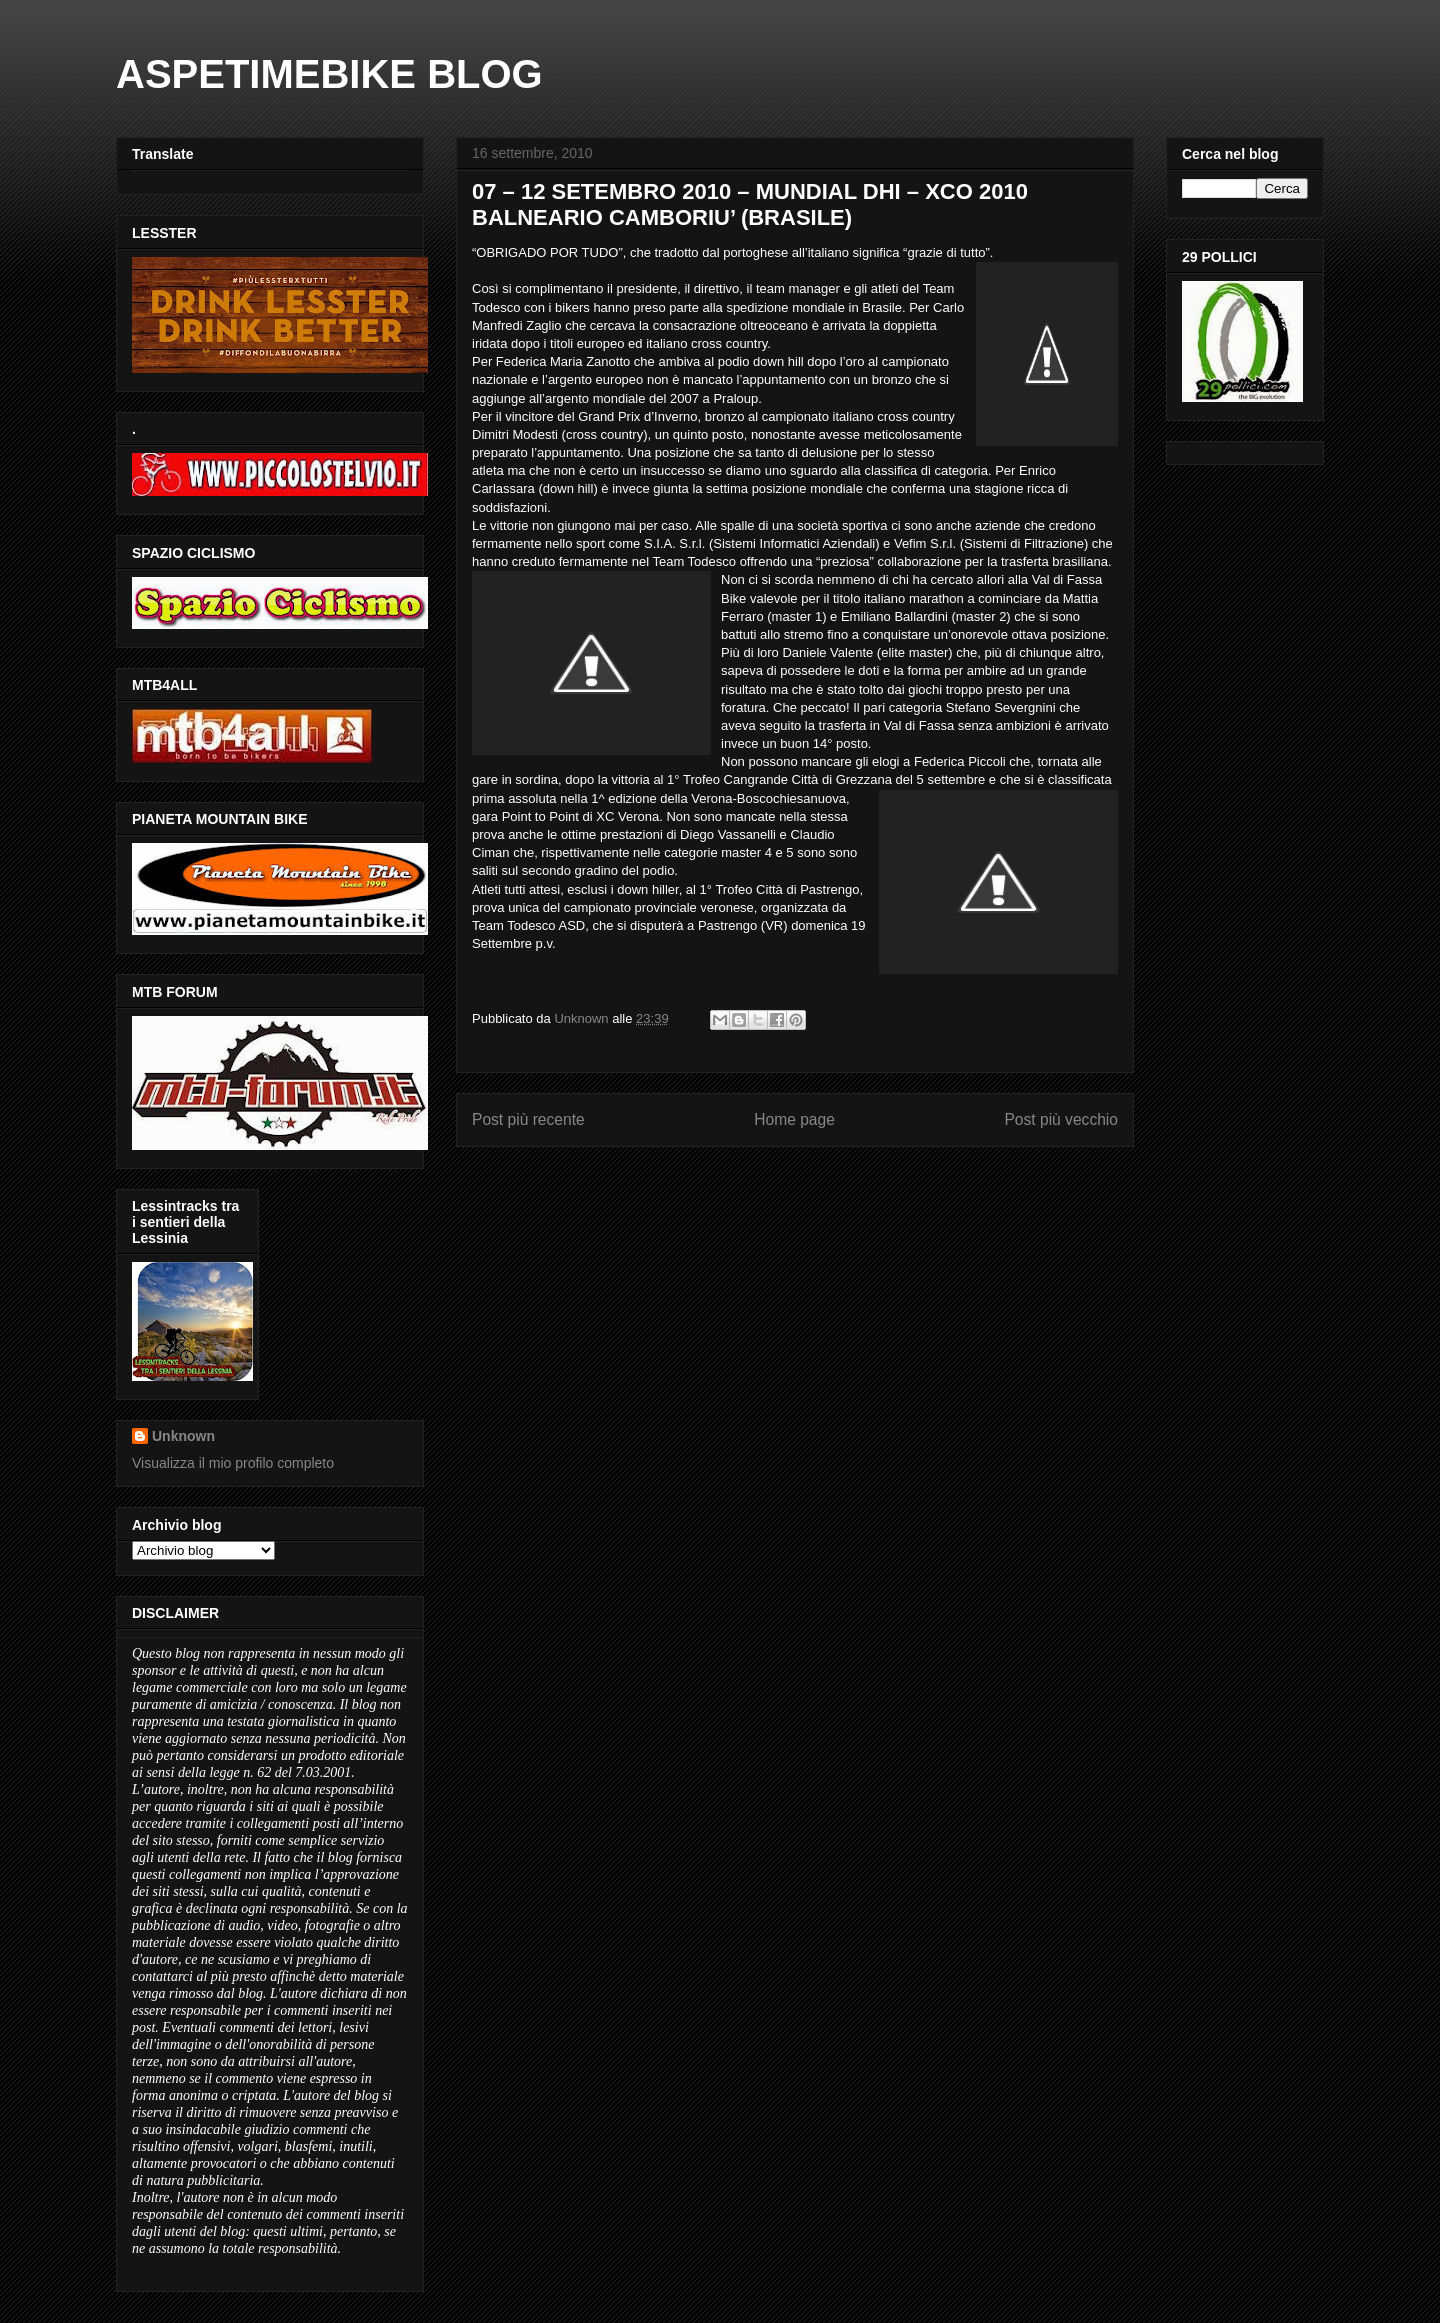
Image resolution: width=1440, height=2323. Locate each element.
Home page (794, 1119)
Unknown (183, 1436)
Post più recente (528, 1119)
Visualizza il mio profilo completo (233, 1463)
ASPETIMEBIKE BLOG (329, 74)
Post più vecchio (1061, 1119)
